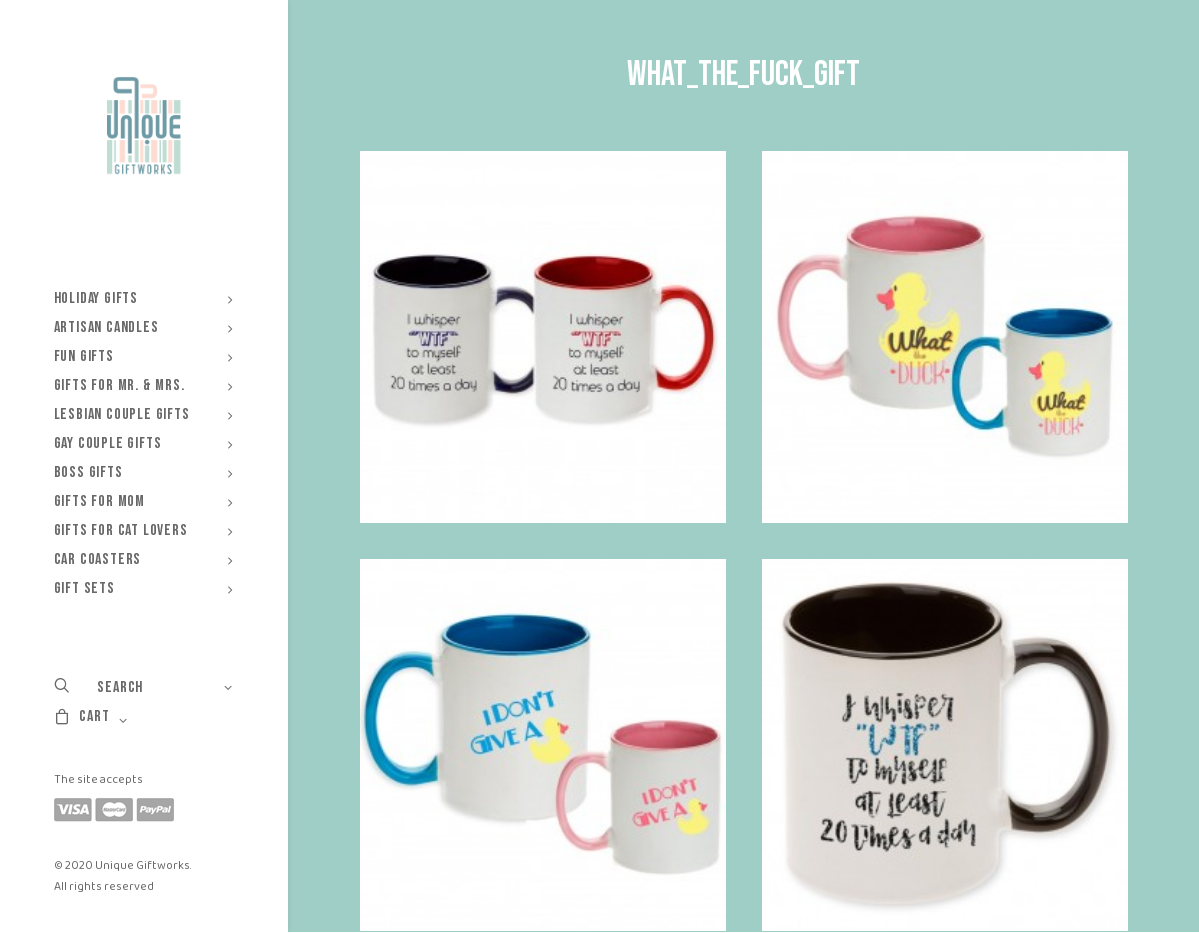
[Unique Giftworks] (143, 126)
